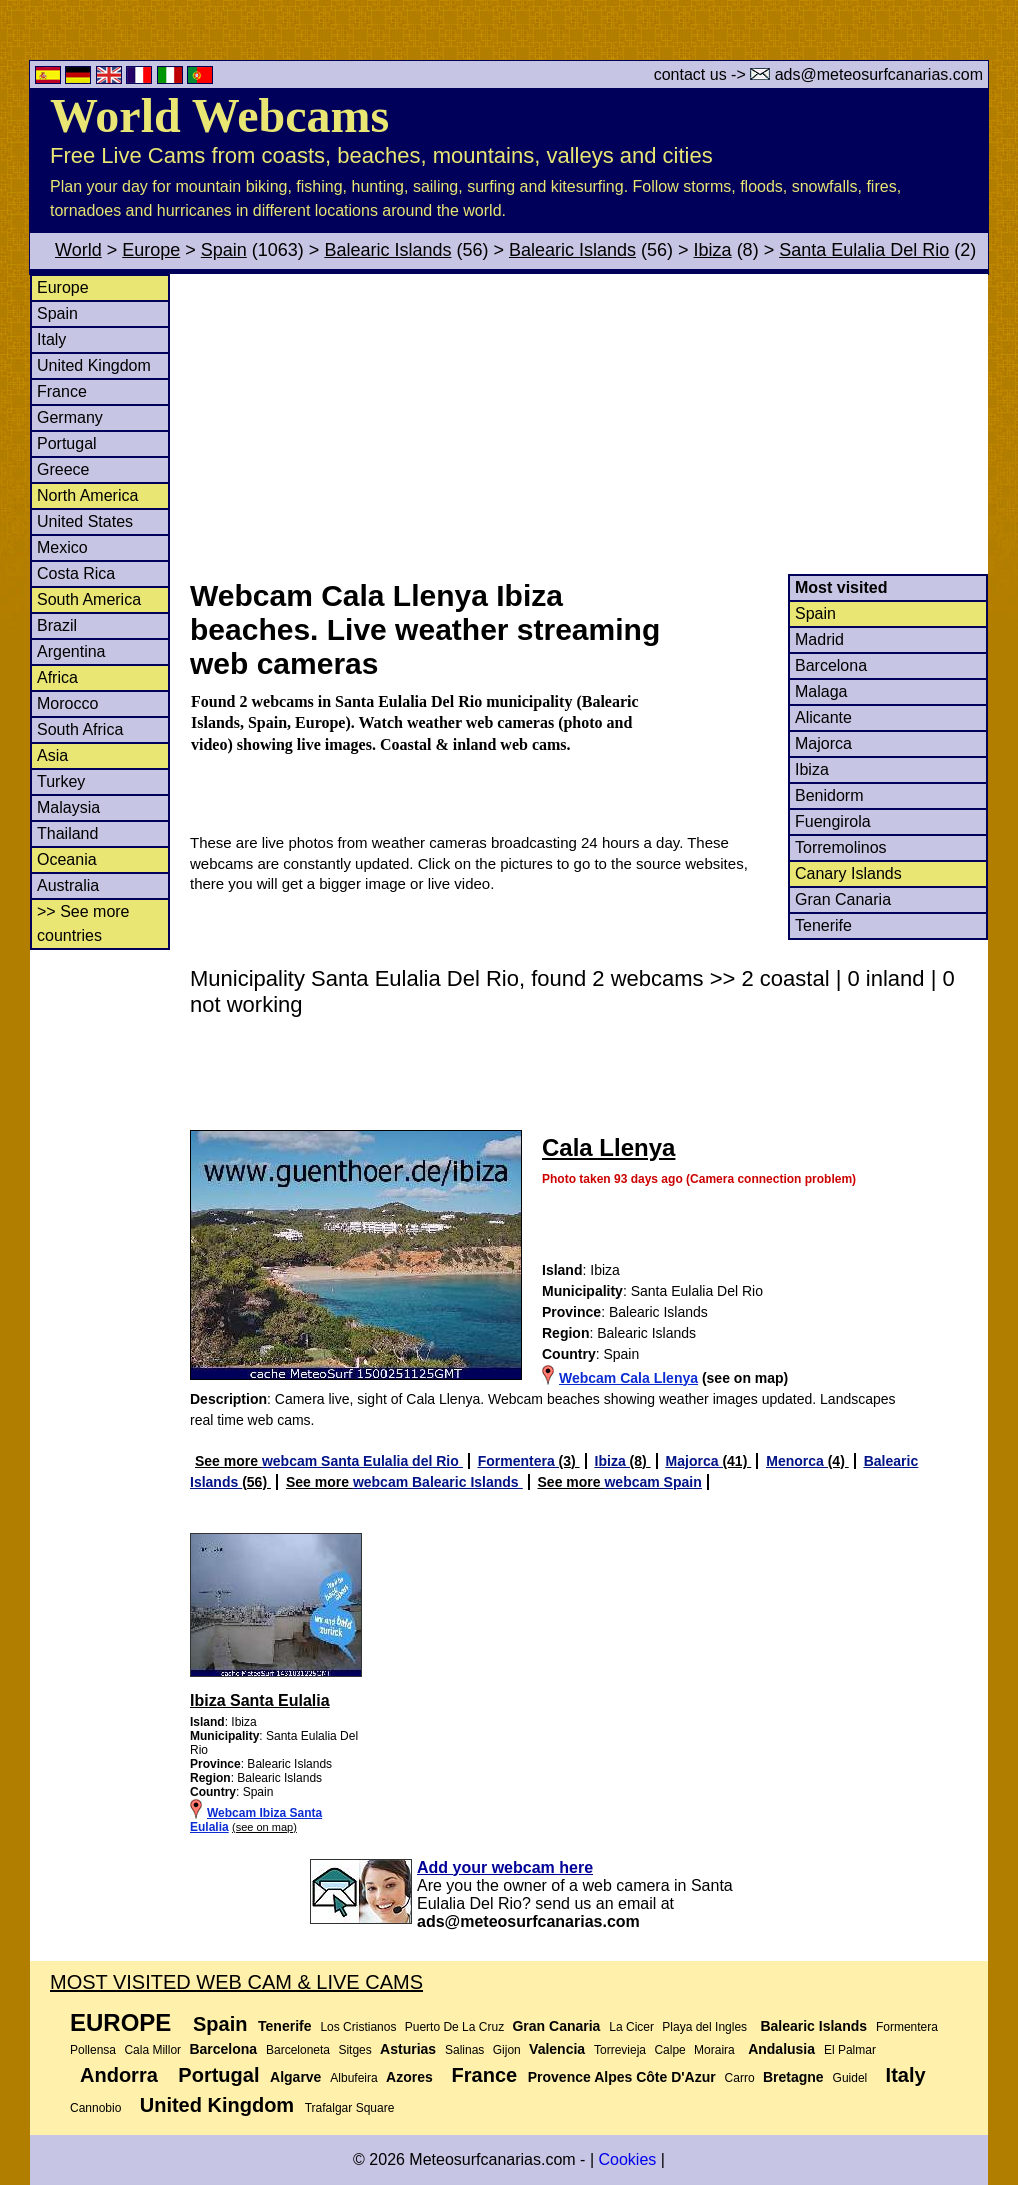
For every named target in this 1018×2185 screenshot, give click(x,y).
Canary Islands (848, 873)
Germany (70, 417)
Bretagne (793, 2077)
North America (87, 495)
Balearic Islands (387, 250)
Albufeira (353, 2078)
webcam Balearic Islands (438, 1482)
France (62, 391)
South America (89, 599)
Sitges (354, 2050)
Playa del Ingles (704, 2027)
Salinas (464, 2050)
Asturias (408, 2049)
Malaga (821, 691)
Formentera (518, 1461)
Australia (68, 885)
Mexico (62, 547)
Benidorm (829, 795)
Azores (409, 2077)
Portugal (67, 443)
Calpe (669, 2050)
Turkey (61, 781)
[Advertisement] (588, 424)
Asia (52, 755)
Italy (51, 339)
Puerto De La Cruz (454, 2027)
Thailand (67, 833)
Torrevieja (620, 2050)
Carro (740, 2078)
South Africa (80, 729)
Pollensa (93, 2050)
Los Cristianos (358, 2027)
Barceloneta (298, 2050)
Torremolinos (841, 847)
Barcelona (831, 665)
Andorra (119, 2075)
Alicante (823, 717)
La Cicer (631, 2027)
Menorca (796, 1461)
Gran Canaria (843, 899)
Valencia (557, 2049)
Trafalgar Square (350, 2108)
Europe (151, 250)
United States (85, 521)
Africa (57, 677)
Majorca (823, 743)
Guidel (850, 2078)
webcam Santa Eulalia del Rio (362, 1461)
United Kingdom (94, 365)
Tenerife (823, 925)
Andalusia (781, 2049)
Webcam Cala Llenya (628, 1378)
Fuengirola (833, 821)
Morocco (67, 703)
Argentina (71, 651)
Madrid (819, 639)
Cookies (627, 2159)
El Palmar (850, 2050)
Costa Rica (76, 573)
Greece (63, 469)
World (78, 250)
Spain (224, 250)
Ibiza (713, 250)
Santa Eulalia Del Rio (864, 250)
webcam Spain (652, 1482)
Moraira (714, 2050)
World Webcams (219, 115)
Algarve (295, 2077)
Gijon (507, 2050)
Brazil (57, 625)
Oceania (67, 859)
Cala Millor (152, 2050)
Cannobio (95, 2108)
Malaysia (68, 807)
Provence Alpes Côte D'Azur (622, 2077)
